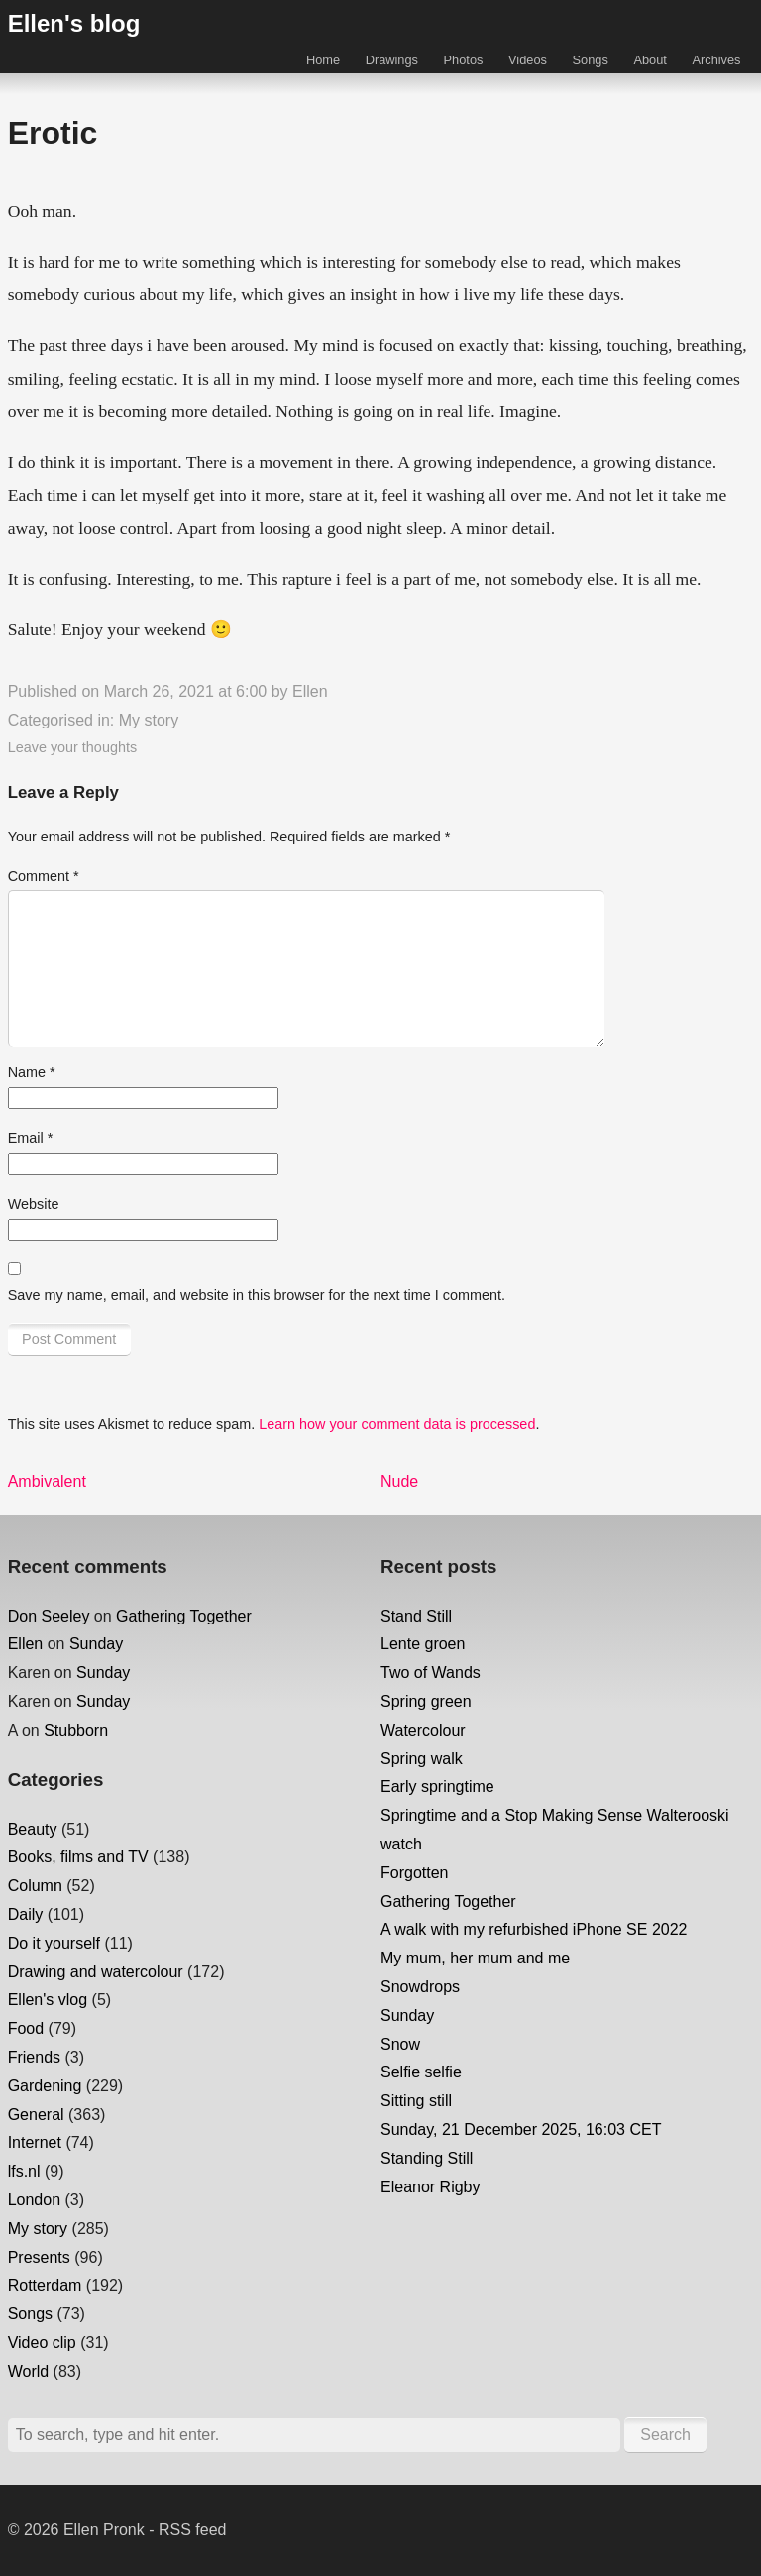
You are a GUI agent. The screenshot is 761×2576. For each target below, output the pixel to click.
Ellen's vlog (47, 1999)
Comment (43, 876)
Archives (716, 60)
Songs (590, 60)
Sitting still (416, 2100)
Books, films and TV (78, 1856)
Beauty (32, 1829)
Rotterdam (45, 2285)
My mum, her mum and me (475, 1958)
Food (26, 2028)
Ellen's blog (74, 23)
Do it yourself (54, 1943)
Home (323, 60)
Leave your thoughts (72, 747)
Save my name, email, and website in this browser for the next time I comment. (256, 1295)
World (29, 2371)
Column (35, 1885)
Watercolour (423, 1730)
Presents (39, 2257)
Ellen (310, 691)
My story (148, 720)
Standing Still (426, 2158)
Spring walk (421, 1758)
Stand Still (416, 1616)
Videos (527, 60)
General (36, 2114)
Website (33, 1204)
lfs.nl (24, 2171)
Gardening (45, 2085)
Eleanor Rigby (430, 2187)
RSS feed (192, 2529)
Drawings (392, 60)
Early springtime (437, 1786)
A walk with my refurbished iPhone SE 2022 (534, 1929)
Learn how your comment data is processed (397, 1424)
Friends (34, 2057)
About (649, 60)
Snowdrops (420, 1986)
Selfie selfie (421, 2072)
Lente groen (422, 1643)
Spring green (426, 1701)
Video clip (42, 2342)
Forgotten (414, 1872)
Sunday (96, 1643)
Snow (400, 2044)
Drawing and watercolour (95, 1971)
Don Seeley (49, 1616)
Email (31, 1138)
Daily (26, 1914)
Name (31, 1072)
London (34, 2199)
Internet (34, 2142)
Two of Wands (430, 1672)
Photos (464, 60)
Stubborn (76, 1730)
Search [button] (665, 2434)
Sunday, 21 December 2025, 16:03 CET (520, 2129)
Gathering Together (184, 1616)
